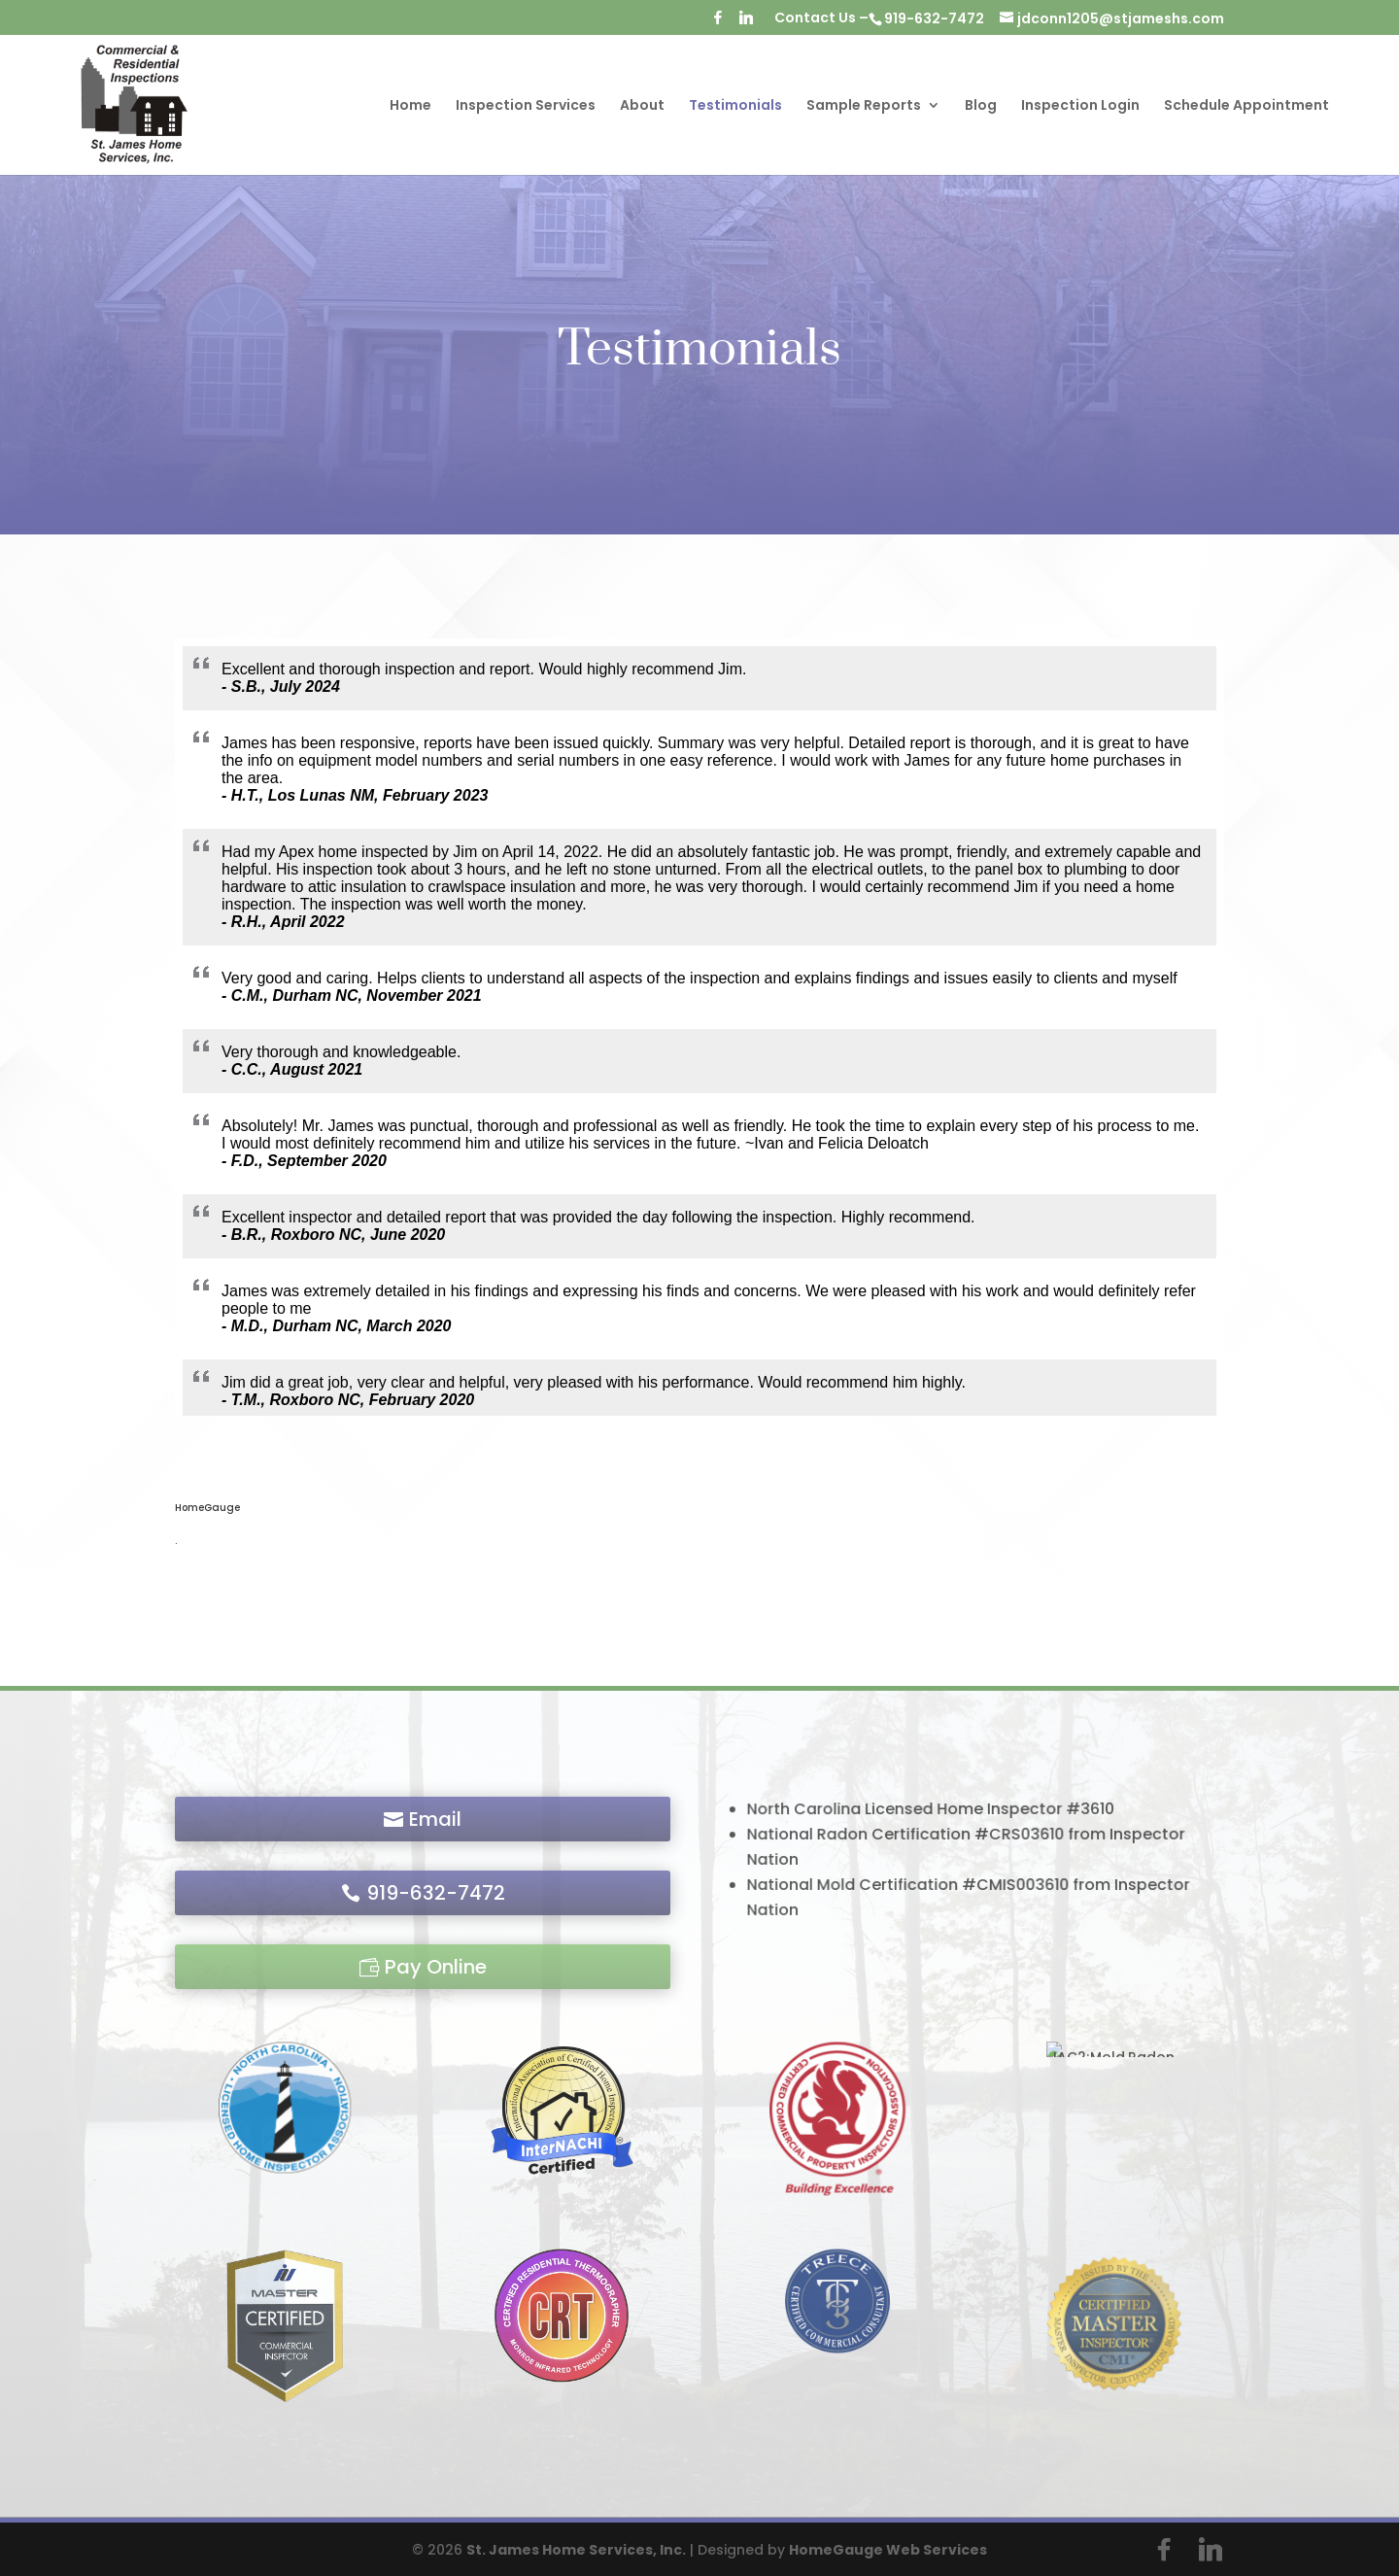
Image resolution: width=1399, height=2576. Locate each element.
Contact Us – (821, 19)
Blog (981, 106)
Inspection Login (1080, 106)
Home (410, 106)
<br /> (700, 1027)
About (642, 106)
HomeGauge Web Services (888, 2549)
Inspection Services (526, 106)
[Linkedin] (746, 23)
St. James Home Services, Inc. (576, 2549)
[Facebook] (718, 23)
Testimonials (735, 106)
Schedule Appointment (1246, 106)
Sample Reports (863, 106)
